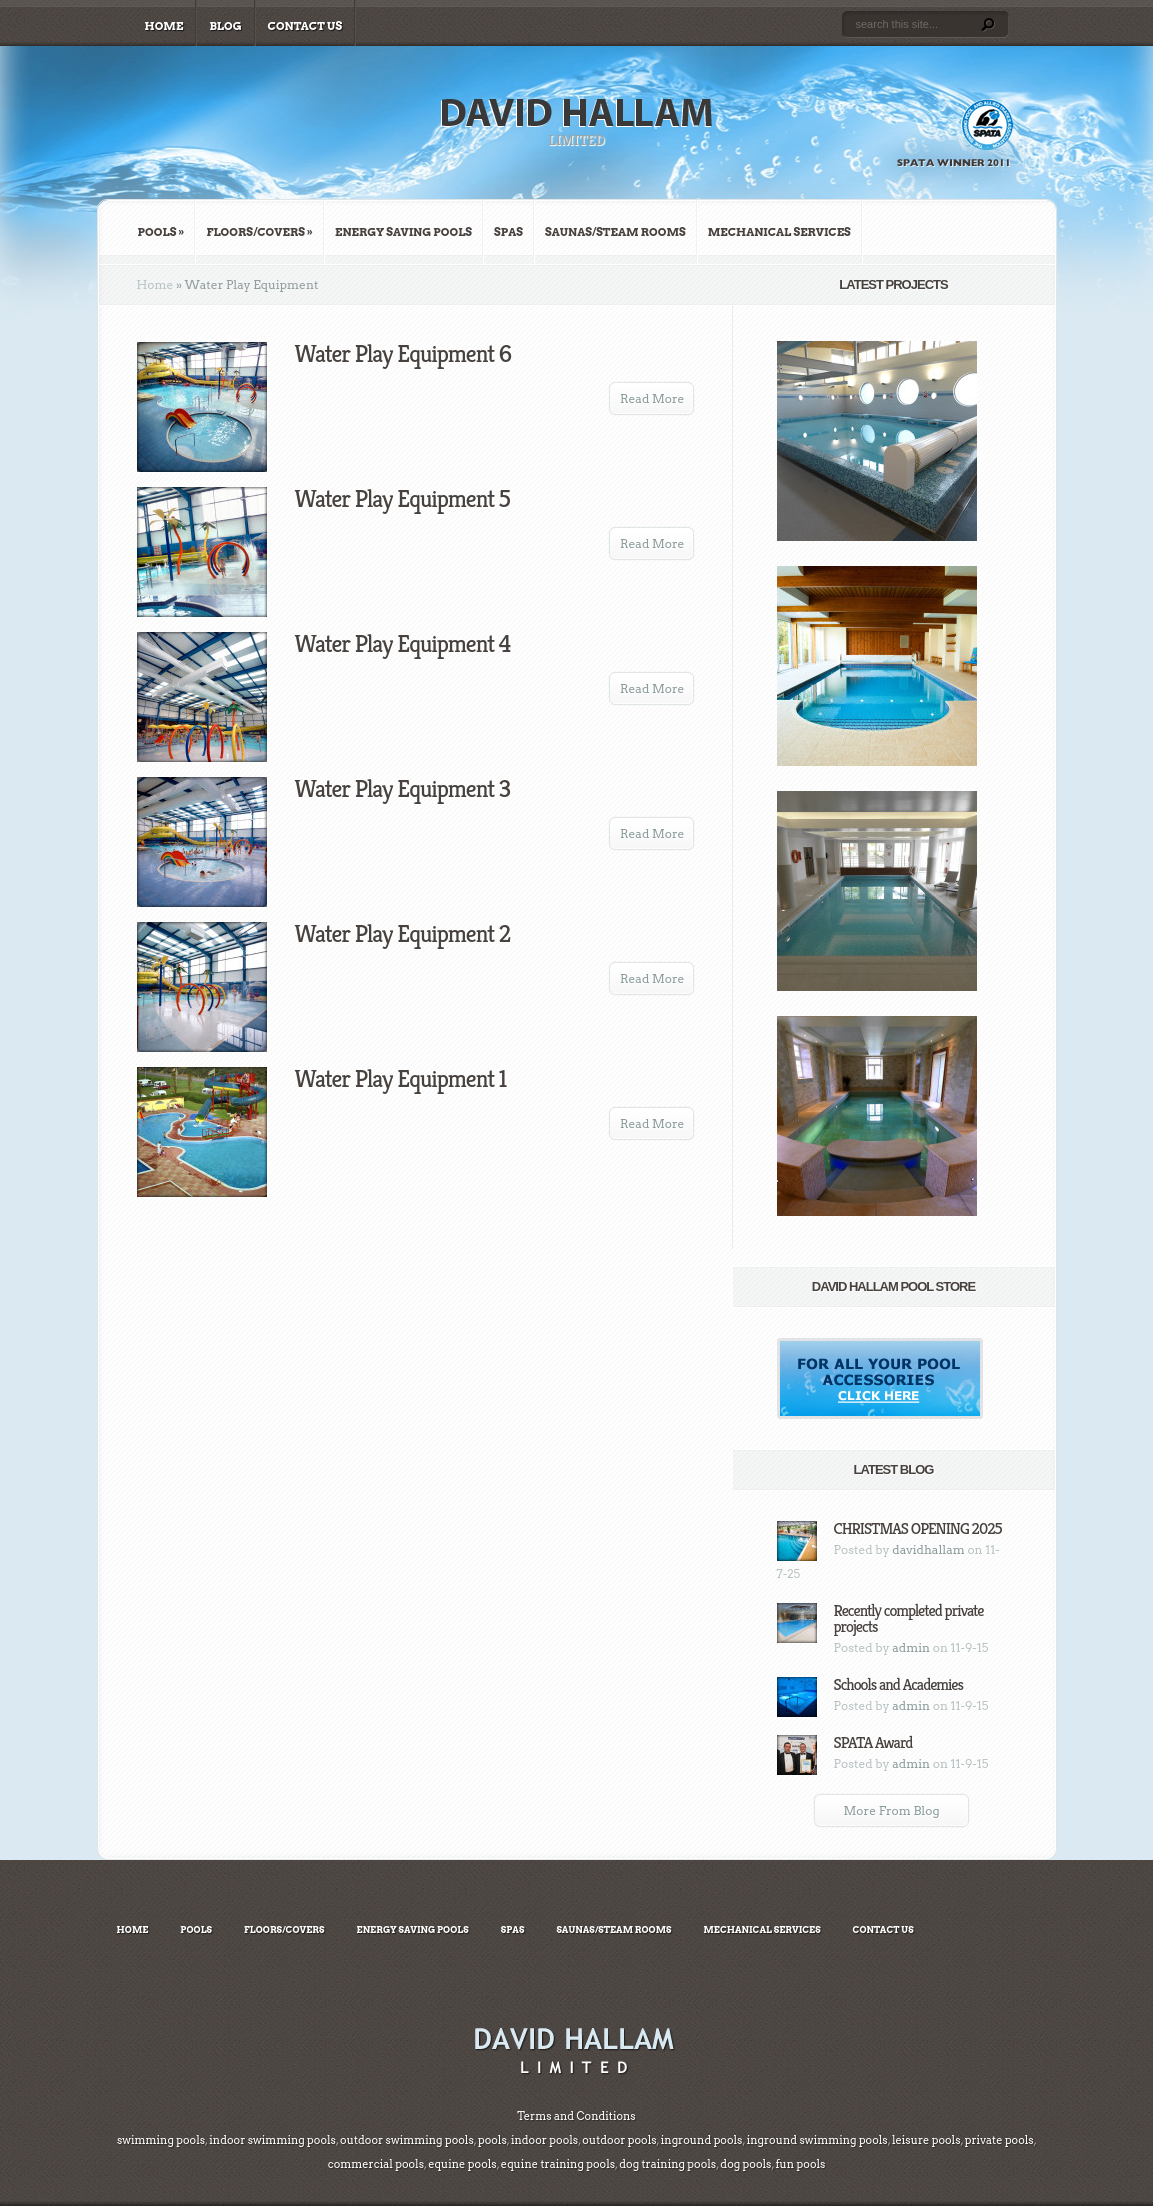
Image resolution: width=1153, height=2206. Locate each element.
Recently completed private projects (909, 1618)
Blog (225, 26)
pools (492, 2140)
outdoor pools (619, 2140)
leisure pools (925, 2140)
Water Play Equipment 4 (403, 644)
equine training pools (558, 2164)
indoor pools (543, 2140)
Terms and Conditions (576, 2116)
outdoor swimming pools (407, 2140)
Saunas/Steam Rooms (615, 232)
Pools (161, 232)
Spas (508, 232)
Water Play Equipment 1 (401, 1079)
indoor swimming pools (272, 2140)
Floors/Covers (259, 232)
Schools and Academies (898, 1684)
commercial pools (376, 2164)
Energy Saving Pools (403, 232)
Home (164, 26)
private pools (999, 2140)
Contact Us (305, 26)
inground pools (700, 2140)
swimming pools (161, 2140)
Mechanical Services (779, 232)
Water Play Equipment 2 (403, 934)
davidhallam (928, 1549)
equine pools (462, 2164)
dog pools (745, 2164)
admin (911, 1647)
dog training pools (667, 2164)
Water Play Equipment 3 (403, 789)
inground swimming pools (816, 2140)
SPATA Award (873, 1742)
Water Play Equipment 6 (403, 354)
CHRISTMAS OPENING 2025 (918, 1528)
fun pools (801, 2164)
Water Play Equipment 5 (403, 499)
